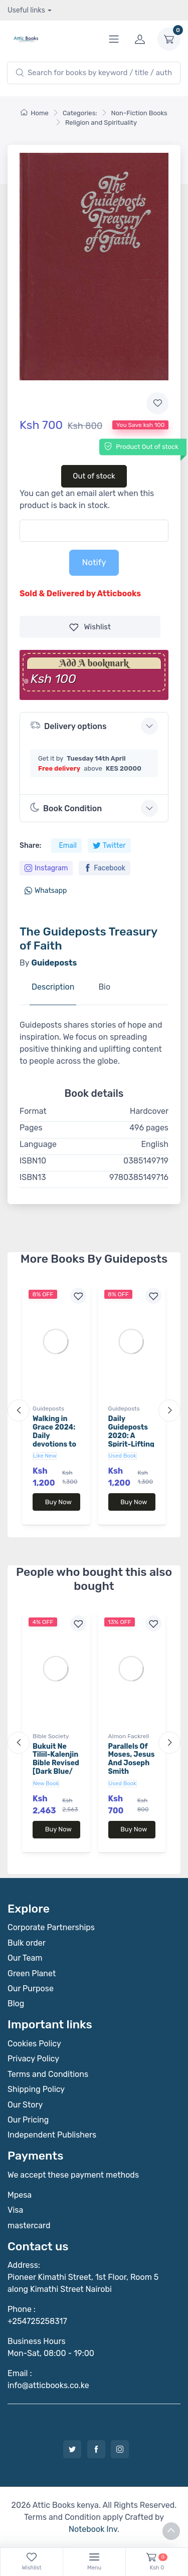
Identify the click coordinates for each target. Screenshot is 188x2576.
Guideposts (48, 1408)
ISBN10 (33, 1160)
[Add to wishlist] (157, 403)
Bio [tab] (104, 987)
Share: (30, 845)
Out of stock (94, 476)
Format (33, 1111)
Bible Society (51, 1736)
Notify (94, 562)
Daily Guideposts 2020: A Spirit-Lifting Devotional (131, 1436)
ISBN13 (33, 1177)
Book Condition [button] (66, 808)
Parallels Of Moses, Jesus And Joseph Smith (131, 1759)
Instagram (46, 868)
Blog (16, 2003)
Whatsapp (46, 890)
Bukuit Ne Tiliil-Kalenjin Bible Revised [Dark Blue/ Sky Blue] (56, 1763)
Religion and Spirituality (101, 122)
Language (38, 1144)
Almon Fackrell (128, 1736)
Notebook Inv (93, 2529)
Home (35, 113)
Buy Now (58, 1502)
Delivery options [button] (68, 725)
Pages (31, 1127)
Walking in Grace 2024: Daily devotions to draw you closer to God (55, 1440)
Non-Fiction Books (139, 113)
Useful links (26, 10)
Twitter (109, 845)
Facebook (104, 868)
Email (67, 845)
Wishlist (90, 627)
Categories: (80, 113)
